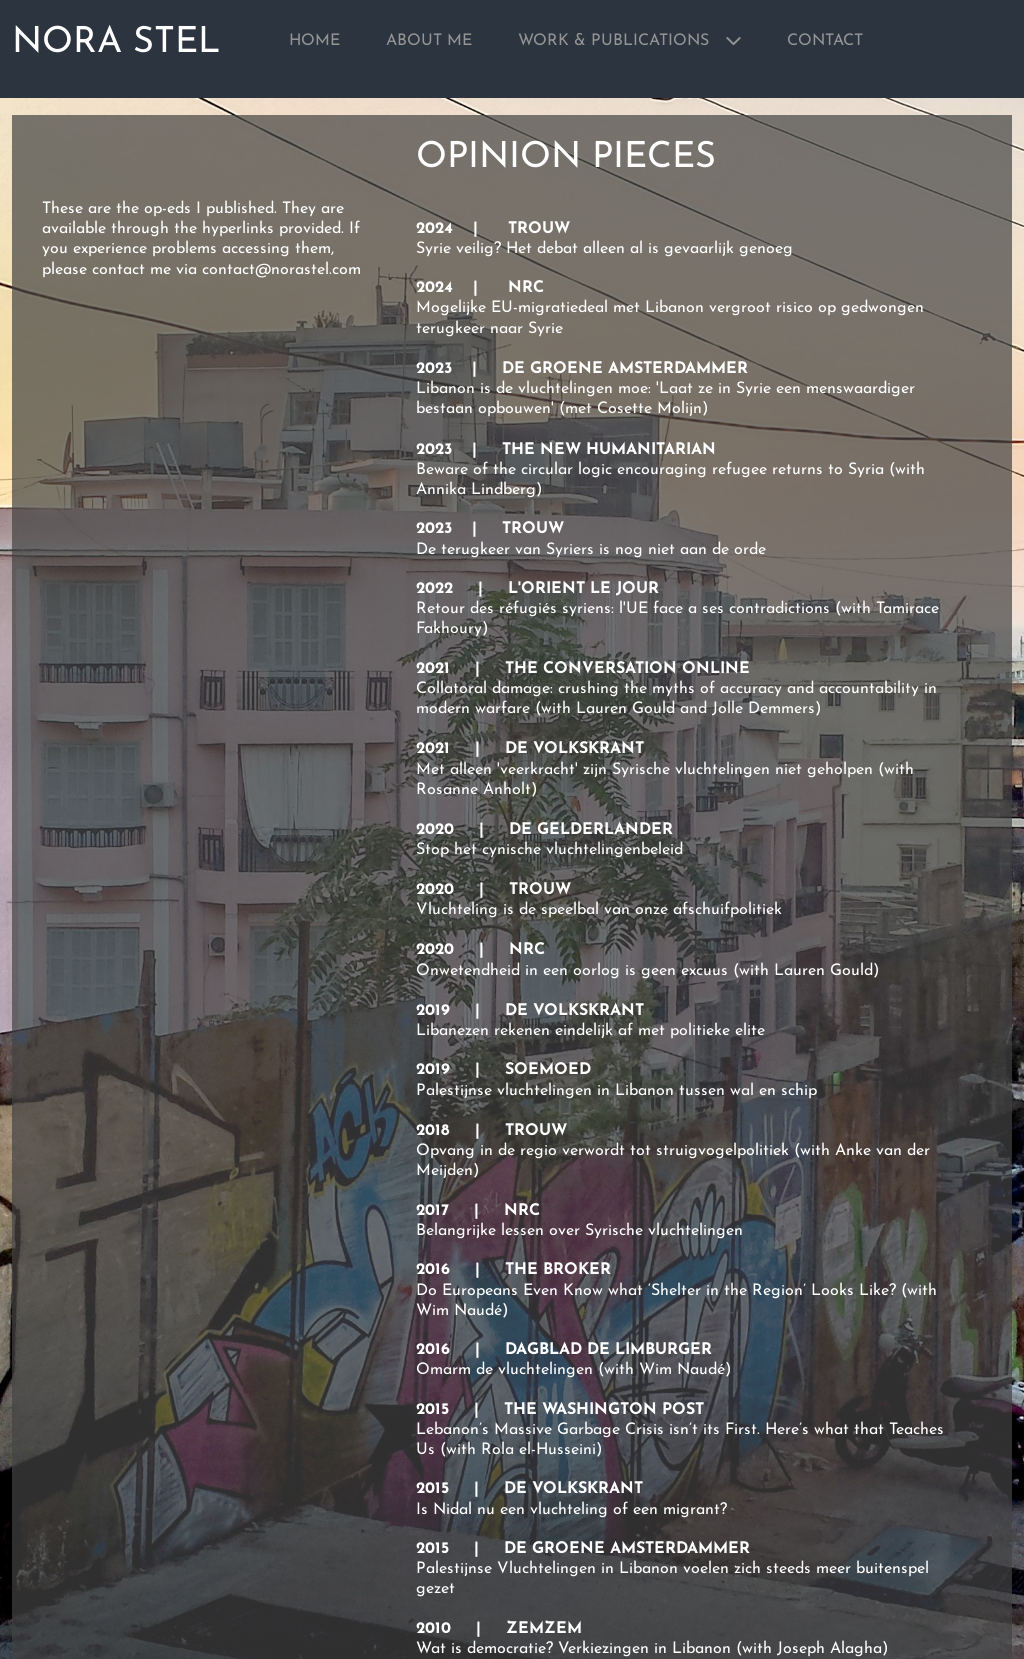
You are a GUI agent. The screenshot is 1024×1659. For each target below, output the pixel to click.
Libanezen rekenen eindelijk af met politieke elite (590, 1031)
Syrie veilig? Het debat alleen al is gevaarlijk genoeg (604, 249)
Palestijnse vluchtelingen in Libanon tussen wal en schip (616, 1091)
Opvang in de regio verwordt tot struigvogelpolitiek (602, 1151)
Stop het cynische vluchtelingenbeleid (549, 850)
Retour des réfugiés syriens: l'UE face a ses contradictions (623, 609)
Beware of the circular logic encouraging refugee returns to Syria (650, 470)
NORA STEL (116, 43)
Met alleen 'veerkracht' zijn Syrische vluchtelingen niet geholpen (644, 770)
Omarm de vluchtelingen (504, 1370)
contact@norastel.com (281, 270)
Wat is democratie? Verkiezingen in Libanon (573, 1649)
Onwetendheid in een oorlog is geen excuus (572, 971)
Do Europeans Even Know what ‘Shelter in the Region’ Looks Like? (656, 1291)
